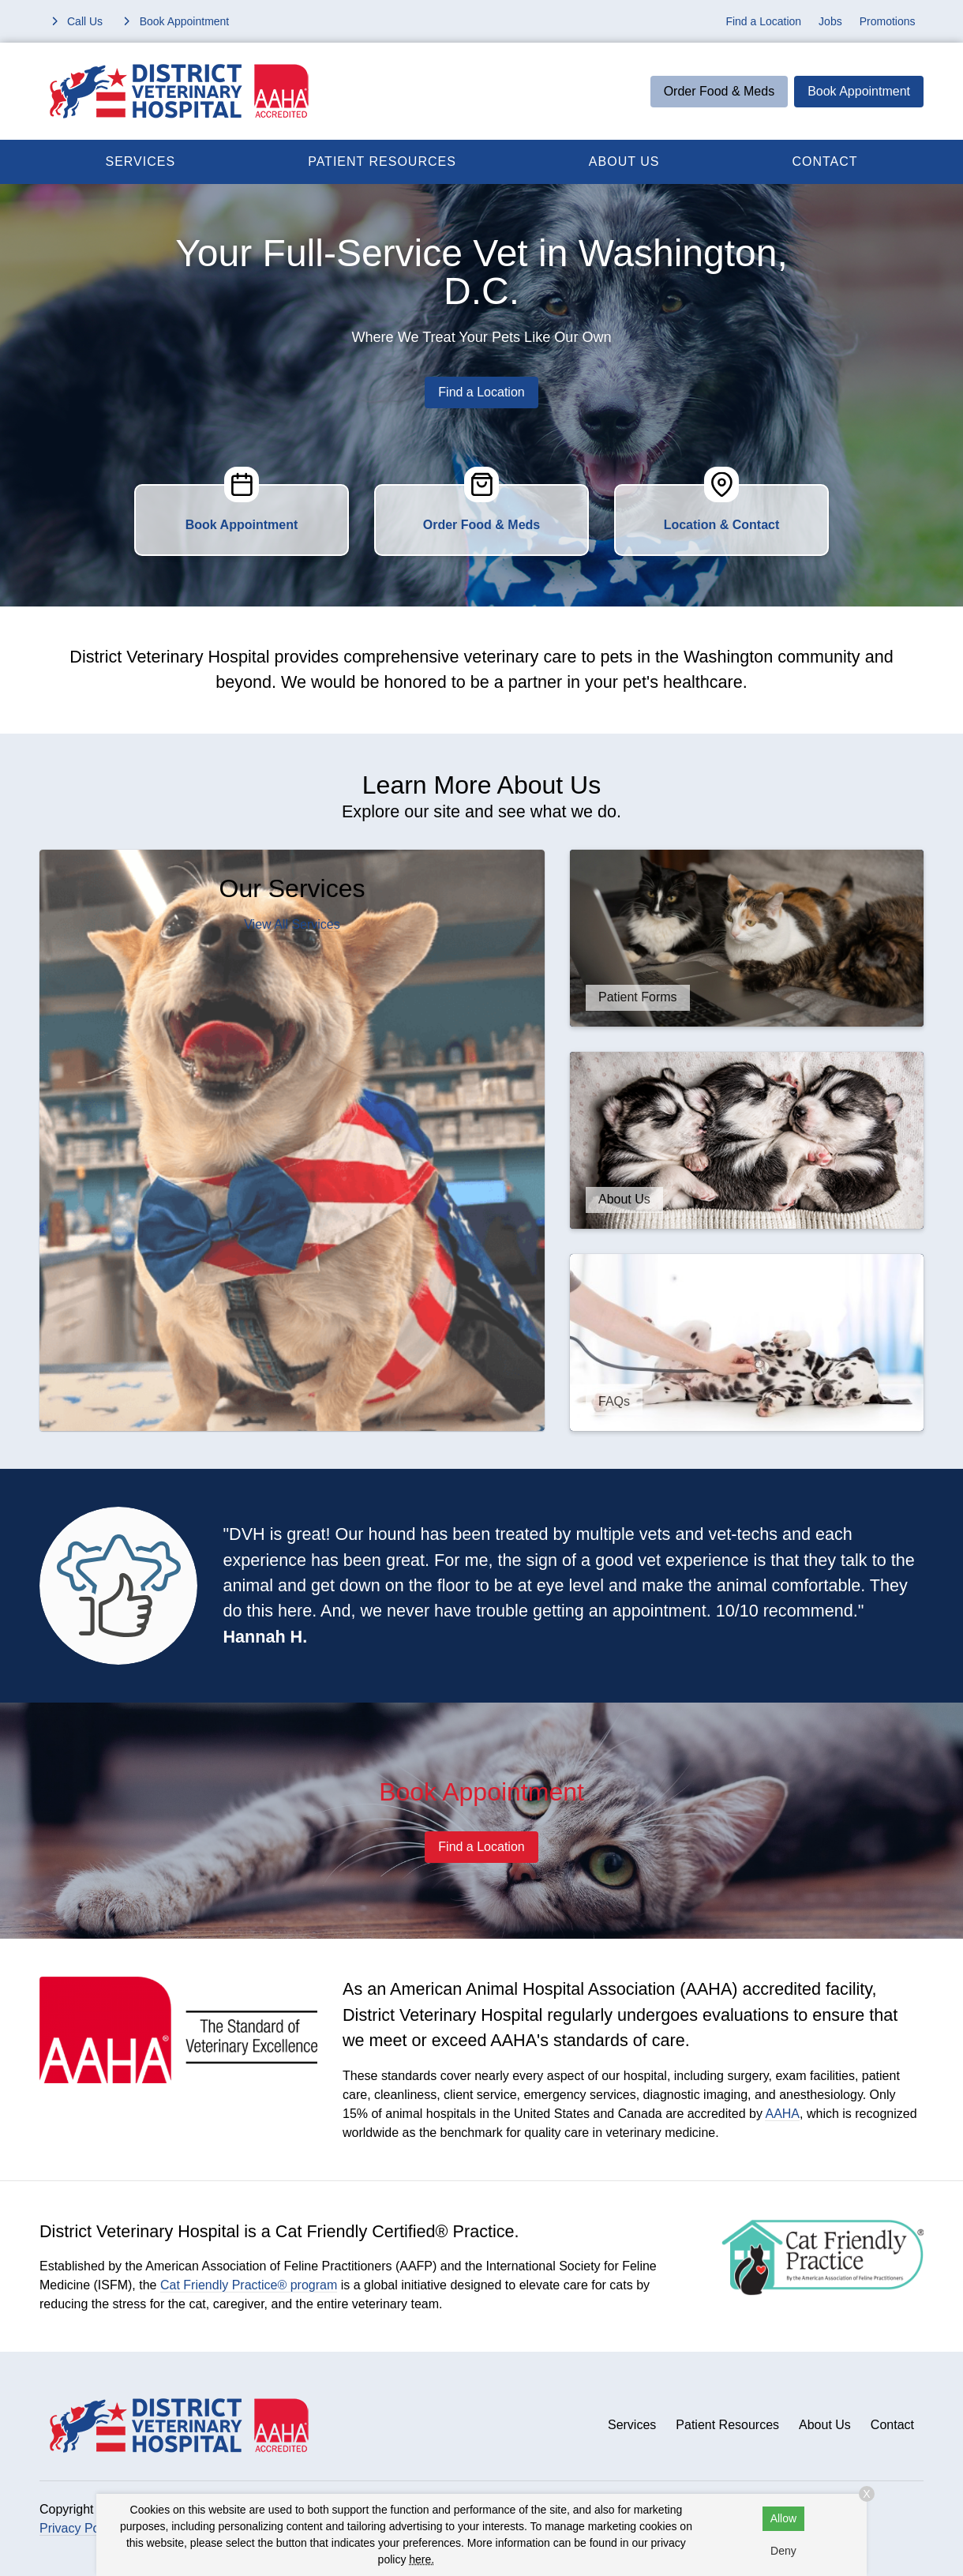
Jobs (830, 21)
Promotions (888, 21)
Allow (783, 2518)
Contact (824, 161)
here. (421, 2559)
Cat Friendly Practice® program (248, 2285)
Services (141, 161)
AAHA (782, 2113)
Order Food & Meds (719, 91)
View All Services (292, 924)
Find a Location (763, 21)
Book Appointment (858, 91)
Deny (783, 2550)
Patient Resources (382, 161)
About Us (624, 161)
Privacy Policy (78, 2528)
